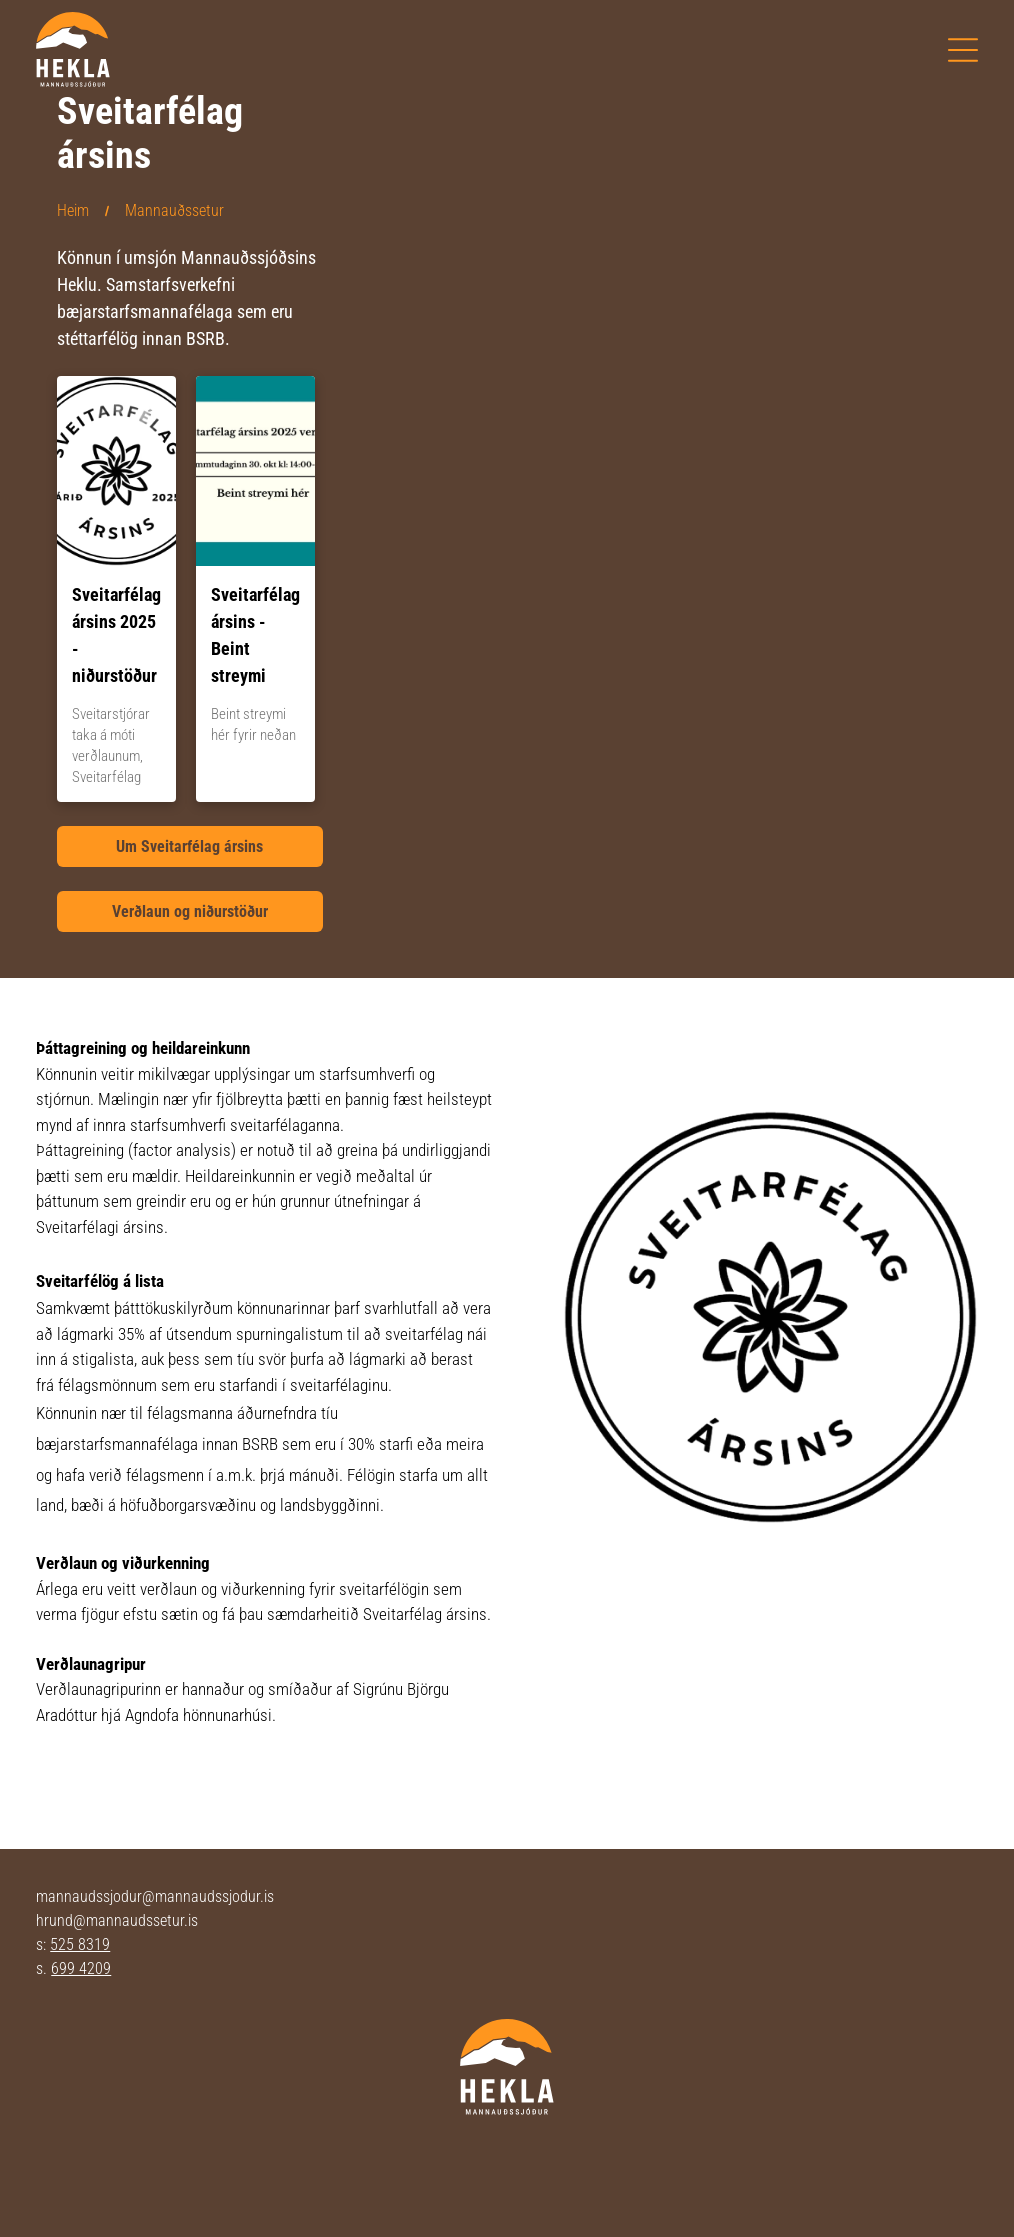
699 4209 (81, 1968)
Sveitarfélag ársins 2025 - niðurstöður (116, 635)
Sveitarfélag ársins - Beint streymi (255, 635)
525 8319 (80, 1944)
